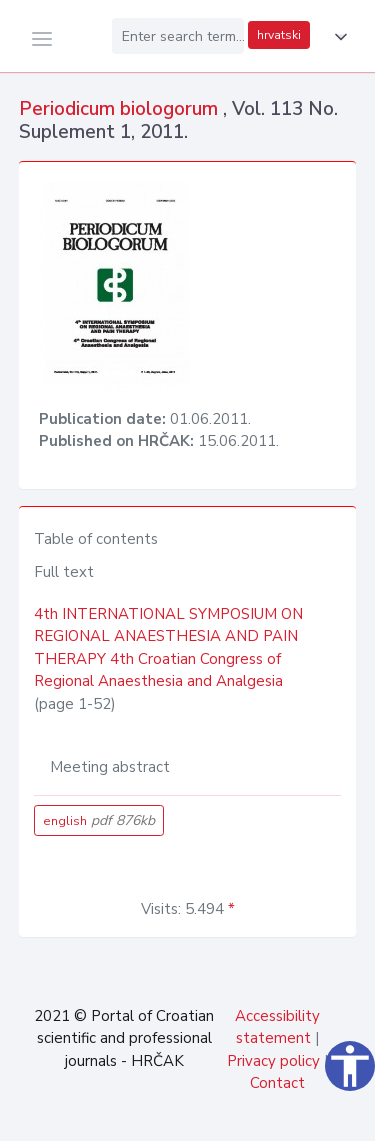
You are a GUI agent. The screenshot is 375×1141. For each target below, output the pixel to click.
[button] (337, 37)
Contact (277, 1083)
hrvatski (279, 35)
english (99, 820)
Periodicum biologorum (121, 109)
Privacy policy (273, 1061)
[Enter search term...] (178, 36)
